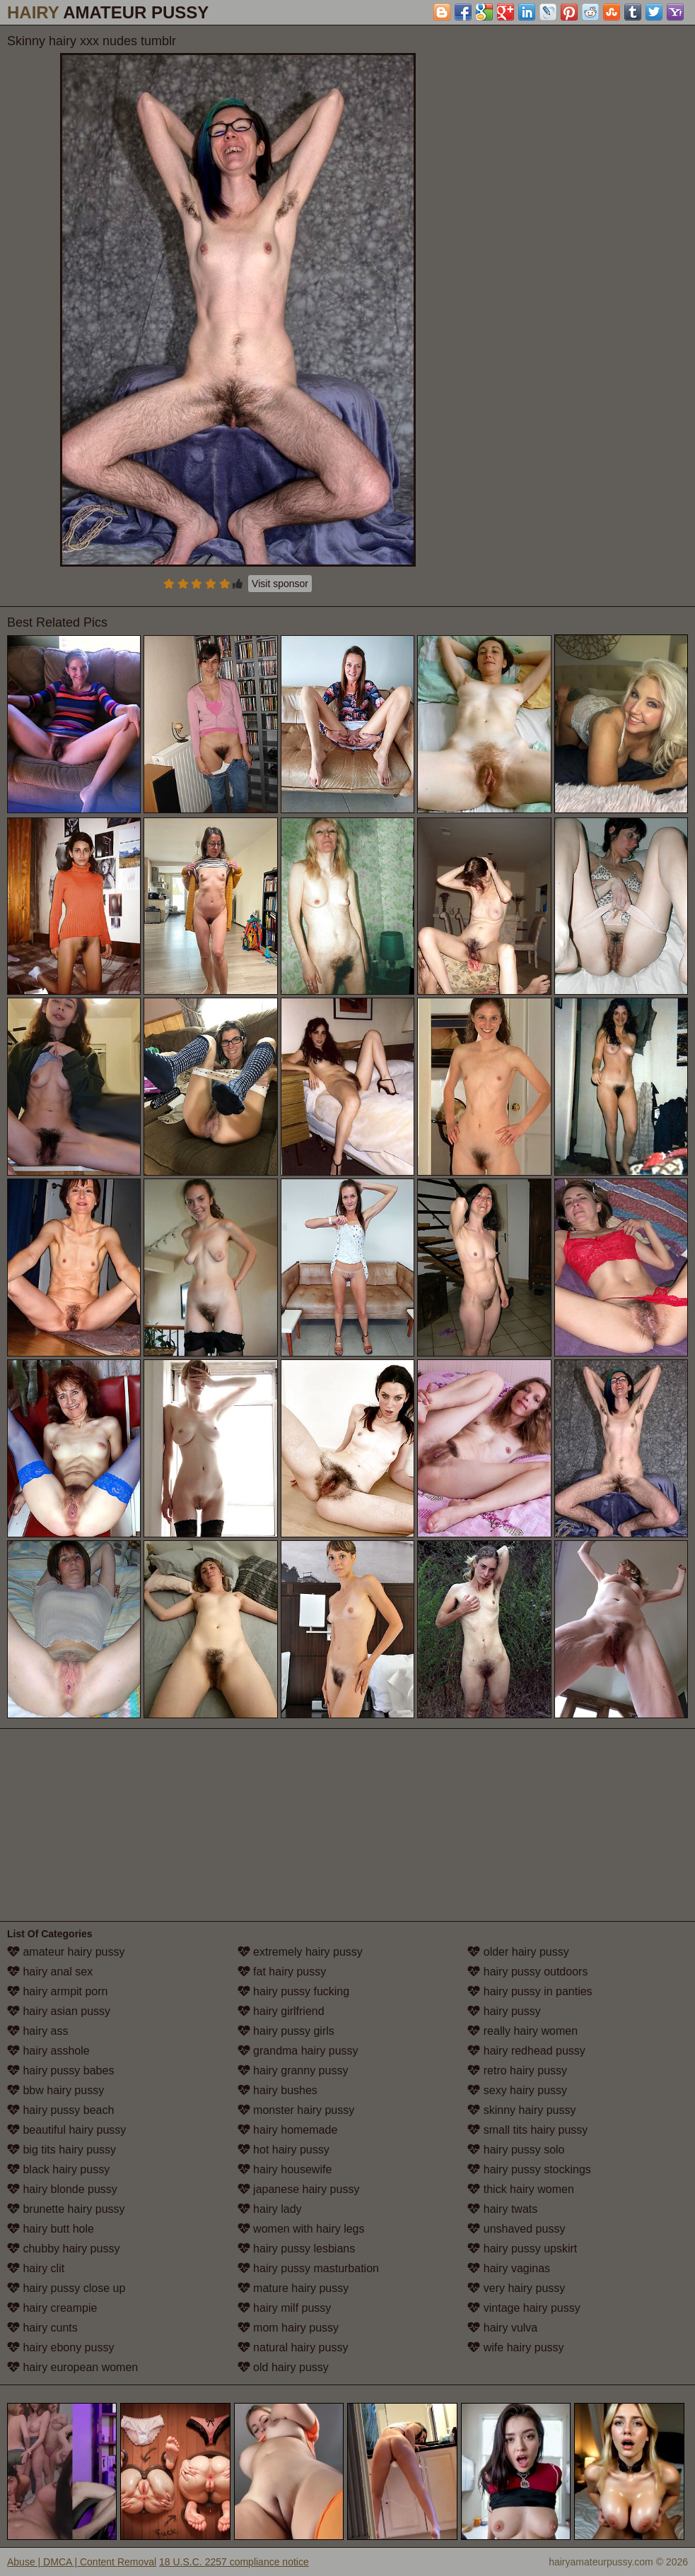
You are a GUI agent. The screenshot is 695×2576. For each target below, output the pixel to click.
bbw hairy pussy (55, 2090)
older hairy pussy (517, 1952)
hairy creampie (52, 2308)
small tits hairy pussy (527, 2130)
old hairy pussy (283, 2367)
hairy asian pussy (58, 2011)
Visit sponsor (280, 583)
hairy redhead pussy (526, 2051)
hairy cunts (42, 2328)
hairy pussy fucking (294, 1991)
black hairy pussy (58, 2169)
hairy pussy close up (66, 2288)
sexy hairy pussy (517, 2090)
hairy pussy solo (515, 2150)
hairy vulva (502, 2328)
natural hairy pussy (293, 2347)
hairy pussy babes (60, 2070)
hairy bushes (277, 2090)
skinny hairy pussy (521, 2110)
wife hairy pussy (515, 2347)
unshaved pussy (516, 2229)
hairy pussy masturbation (308, 2268)
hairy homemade (288, 2130)
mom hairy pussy (288, 2328)
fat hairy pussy (282, 1972)
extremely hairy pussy (300, 1952)
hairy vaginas (508, 2268)
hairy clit (35, 2268)
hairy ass (37, 2031)
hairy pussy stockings (529, 2169)
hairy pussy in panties (529, 1991)
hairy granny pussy (293, 2070)
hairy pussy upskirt (522, 2249)
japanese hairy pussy (299, 2189)
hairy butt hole (50, 2229)
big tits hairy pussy (61, 2150)
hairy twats (502, 2209)
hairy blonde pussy (62, 2189)
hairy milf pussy (285, 2308)
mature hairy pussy (293, 2288)
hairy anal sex (50, 1972)
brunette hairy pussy (66, 2209)
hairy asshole (48, 2051)
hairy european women (72, 2367)
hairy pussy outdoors (527, 1972)
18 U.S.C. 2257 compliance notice (234, 2562)
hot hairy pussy (283, 2150)
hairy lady (270, 2209)
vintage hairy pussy (523, 2308)
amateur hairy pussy (66, 1952)
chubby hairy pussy (63, 2249)
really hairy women (522, 2031)
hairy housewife (285, 2169)
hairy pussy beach (60, 2110)
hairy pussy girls (286, 2031)
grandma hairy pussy (298, 2051)
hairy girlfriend (281, 2011)
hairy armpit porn (57, 1991)
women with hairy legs (301, 2229)
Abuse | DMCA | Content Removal (81, 2562)
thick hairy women (520, 2189)
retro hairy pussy (517, 2070)
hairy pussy (503, 2011)
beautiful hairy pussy (66, 2130)
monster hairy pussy (296, 2110)
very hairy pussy (516, 2288)
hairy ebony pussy (60, 2347)
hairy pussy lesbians (297, 2249)
